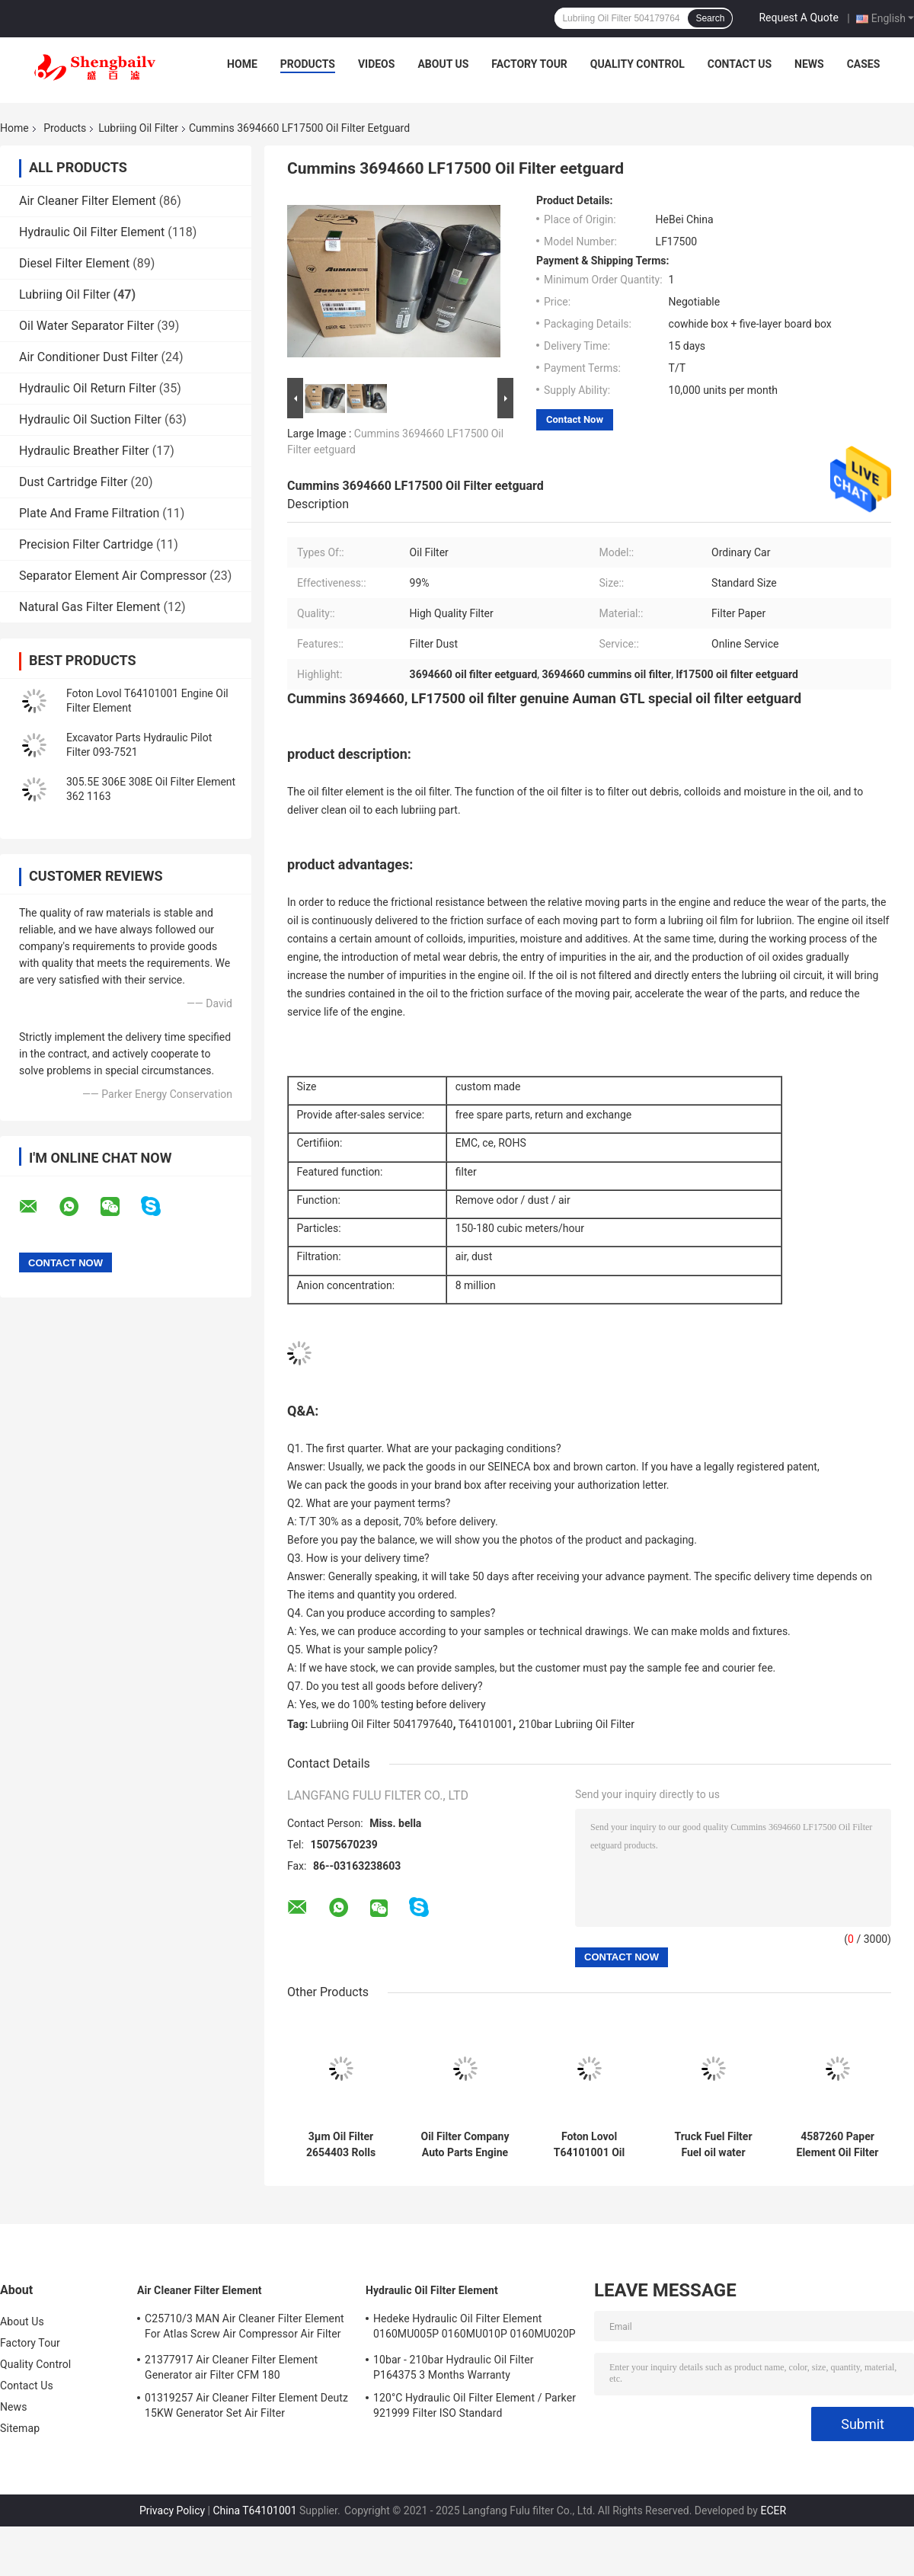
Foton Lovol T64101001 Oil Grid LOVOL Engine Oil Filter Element (589, 2144)
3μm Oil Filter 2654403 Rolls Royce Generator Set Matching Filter (341, 2144)
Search (709, 18)
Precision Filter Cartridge (86, 544)
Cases (863, 64)
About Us (442, 64)
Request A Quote (798, 17)
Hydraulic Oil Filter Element (92, 232)
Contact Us (740, 64)
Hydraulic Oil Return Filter (87, 388)
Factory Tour (529, 64)
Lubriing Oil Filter (138, 128)
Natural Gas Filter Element (89, 607)
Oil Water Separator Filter (86, 325)
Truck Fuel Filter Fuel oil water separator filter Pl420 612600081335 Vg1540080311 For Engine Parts (713, 2144)
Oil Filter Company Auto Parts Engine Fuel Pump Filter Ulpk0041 (465, 2144)
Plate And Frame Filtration (89, 513)
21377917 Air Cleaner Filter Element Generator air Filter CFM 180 (231, 2367)
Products (307, 64)
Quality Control (637, 64)
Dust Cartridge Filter (73, 482)
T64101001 (486, 1724)
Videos (376, 64)
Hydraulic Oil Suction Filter (90, 419)
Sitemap (20, 2428)
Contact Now (574, 419)
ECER (773, 2510)
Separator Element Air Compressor (112, 575)
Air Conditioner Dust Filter (88, 357)
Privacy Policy (172, 2510)
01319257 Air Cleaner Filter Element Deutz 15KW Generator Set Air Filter (246, 2405)
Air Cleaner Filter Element (87, 201)
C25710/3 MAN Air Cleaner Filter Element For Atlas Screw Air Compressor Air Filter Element (244, 2328)
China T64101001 (254, 2510)
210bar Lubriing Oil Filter (576, 1724)
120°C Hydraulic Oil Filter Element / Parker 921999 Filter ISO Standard (474, 2405)
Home (242, 64)
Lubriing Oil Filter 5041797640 (382, 1724)
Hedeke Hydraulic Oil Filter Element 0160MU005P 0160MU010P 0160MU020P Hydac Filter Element (474, 2328)
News (809, 64)
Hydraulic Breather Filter (84, 450)
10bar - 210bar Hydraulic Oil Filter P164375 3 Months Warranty (453, 2367)
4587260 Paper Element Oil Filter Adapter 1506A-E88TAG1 (838, 2144)
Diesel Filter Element (74, 263)
